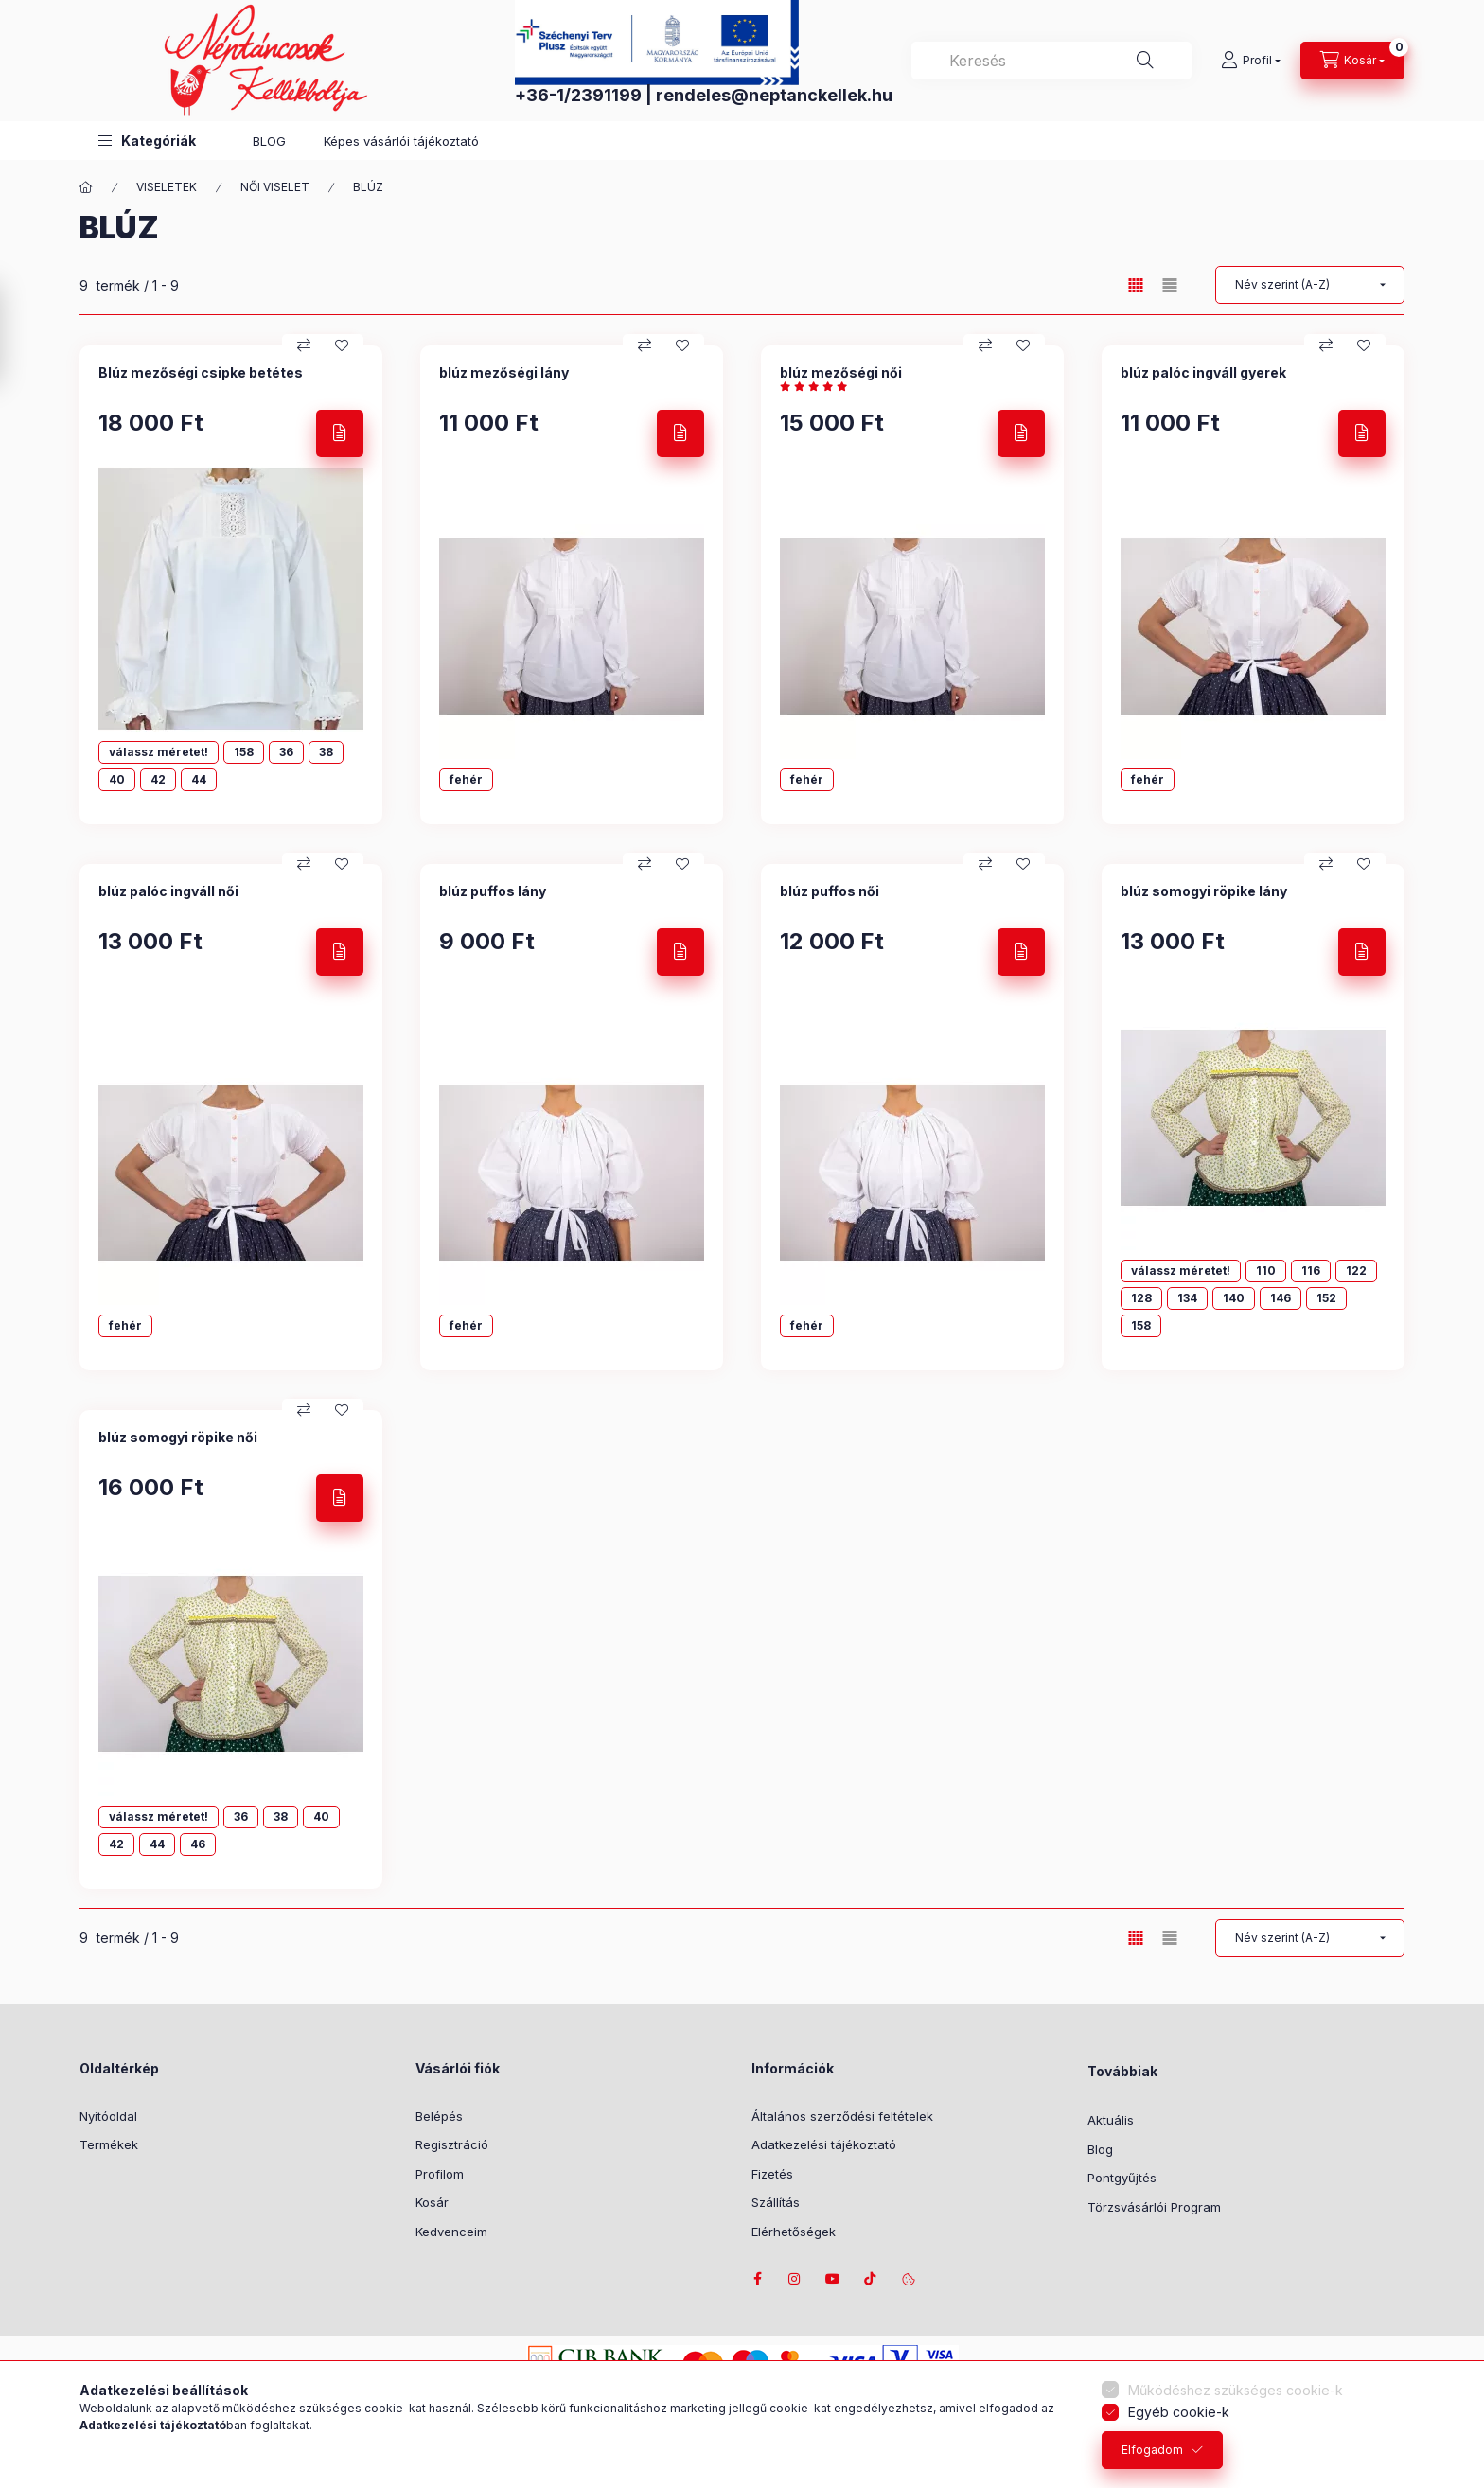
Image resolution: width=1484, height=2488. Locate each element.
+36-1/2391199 (578, 95)
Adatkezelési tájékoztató (823, 2144)
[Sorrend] (1309, 285)
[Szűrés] (19, 334)
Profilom (439, 2173)
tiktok (871, 2279)
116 (1310, 1270)
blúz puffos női (829, 891)
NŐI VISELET (274, 187)
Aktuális (1110, 2119)
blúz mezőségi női (841, 372)
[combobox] (1051, 60)
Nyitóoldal (108, 2116)
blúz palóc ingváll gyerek (1203, 372)
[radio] (1169, 285)
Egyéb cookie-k (1178, 2412)
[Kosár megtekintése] (1352, 60)
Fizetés (772, 2173)
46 (197, 1844)
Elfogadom (1152, 2450)
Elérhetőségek (793, 2231)
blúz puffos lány (492, 891)
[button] (147, 140)
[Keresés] (1145, 61)
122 (1356, 1270)
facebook (757, 2279)
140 (1234, 1298)
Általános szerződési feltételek (842, 2116)
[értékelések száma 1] (818, 386)
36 (286, 752)
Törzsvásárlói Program (1154, 2206)
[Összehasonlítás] (304, 345)
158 (244, 752)
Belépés (439, 2116)
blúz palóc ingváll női (168, 891)
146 (1280, 1298)
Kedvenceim (451, 2231)
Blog (1100, 2149)
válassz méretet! (158, 752)
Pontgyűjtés (1122, 2177)
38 (326, 752)
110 (1266, 1270)
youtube (833, 2279)
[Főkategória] (86, 187)
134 (1187, 1298)
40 (117, 779)
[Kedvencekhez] (342, 345)
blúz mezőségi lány (504, 372)
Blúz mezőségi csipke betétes (200, 372)
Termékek (109, 2144)
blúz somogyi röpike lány (1204, 891)
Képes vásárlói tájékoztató (401, 141)
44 (198, 779)
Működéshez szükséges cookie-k (1235, 2390)
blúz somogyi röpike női (177, 1437)
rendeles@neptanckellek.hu (774, 95)
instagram (795, 2279)
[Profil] (1250, 60)
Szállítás (775, 2202)
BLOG (269, 141)
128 (1141, 1298)
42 (158, 779)
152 (1326, 1298)
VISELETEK (166, 187)
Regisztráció (451, 2144)
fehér (466, 779)
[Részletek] (339, 433)
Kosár (432, 2202)
